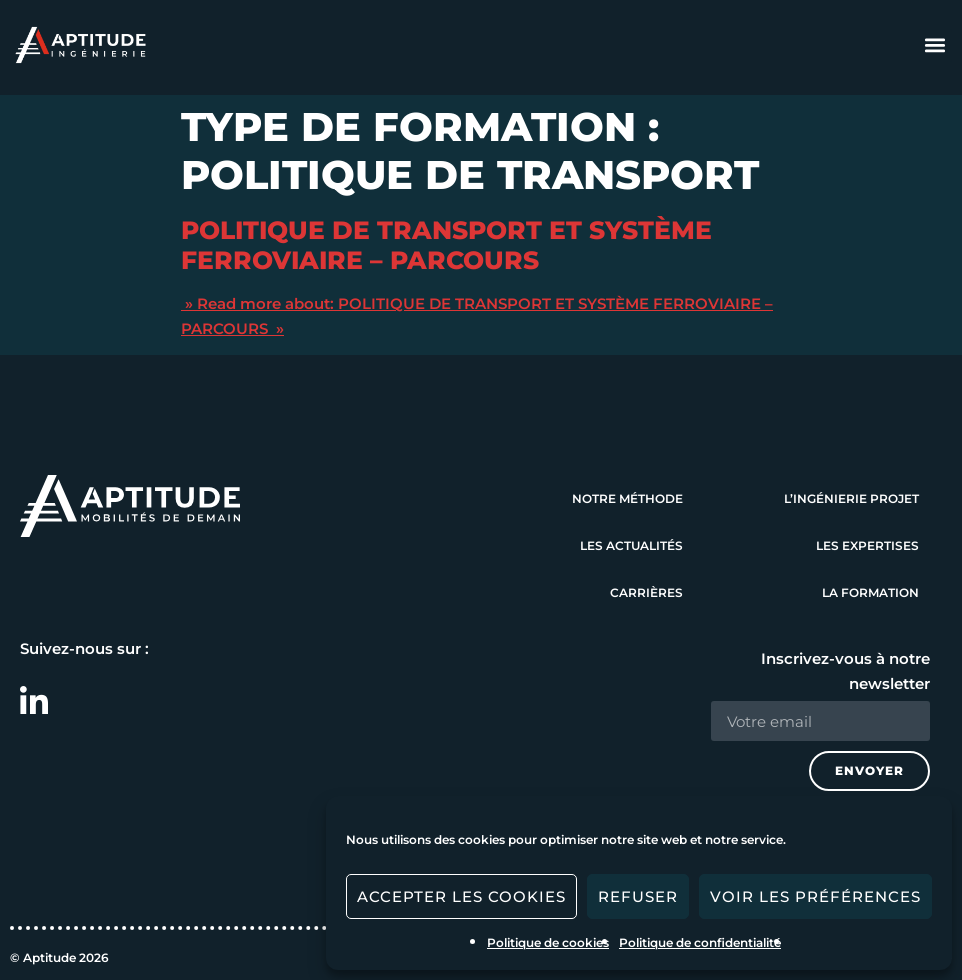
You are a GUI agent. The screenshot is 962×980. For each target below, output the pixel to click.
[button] (935, 45)
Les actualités (631, 545)
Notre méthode (627, 498)
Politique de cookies (548, 942)
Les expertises (867, 545)
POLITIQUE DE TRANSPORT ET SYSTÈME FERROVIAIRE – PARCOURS (446, 245)
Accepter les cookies (461, 896)
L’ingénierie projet (851, 498)
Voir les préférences (815, 896)
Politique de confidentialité (700, 942)
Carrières (646, 592)
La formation (870, 592)
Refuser (638, 896)
